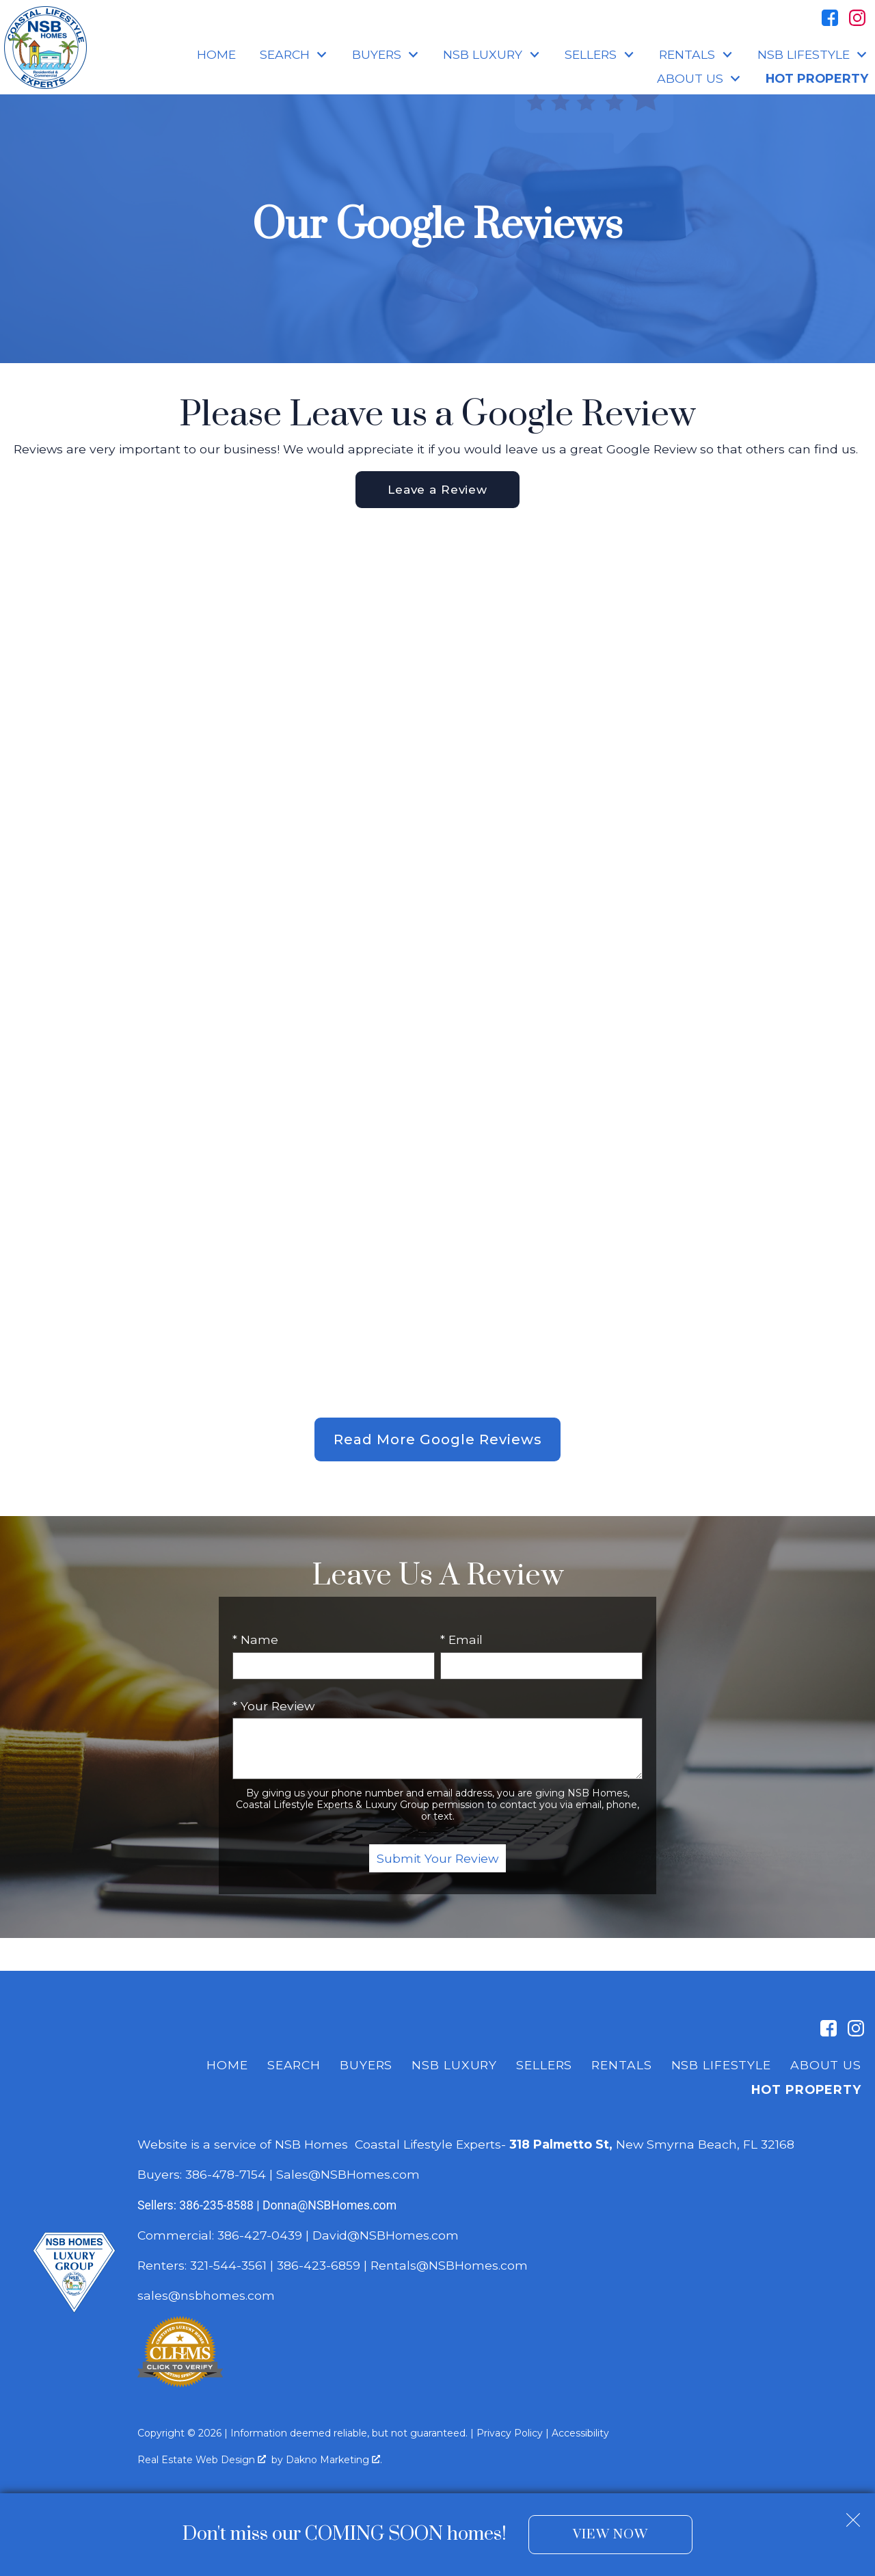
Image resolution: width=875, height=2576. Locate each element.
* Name (255, 1641)
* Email (461, 1641)
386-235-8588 (216, 2207)
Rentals (621, 2066)
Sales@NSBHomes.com (348, 2176)
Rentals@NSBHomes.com (449, 2266)
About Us (825, 2066)
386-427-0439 (259, 2236)
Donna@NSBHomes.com (329, 2207)
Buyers (366, 2066)
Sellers (544, 2066)
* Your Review (273, 1707)
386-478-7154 (225, 2176)
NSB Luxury (454, 2066)
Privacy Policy (509, 2434)
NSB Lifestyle (721, 2066)
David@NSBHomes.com (385, 2236)
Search (294, 2066)
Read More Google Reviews (438, 1441)
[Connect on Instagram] (857, 18)
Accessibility (580, 2434)
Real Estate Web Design (201, 2461)
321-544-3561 (228, 2266)
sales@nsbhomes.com (207, 2296)
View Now (610, 2534)
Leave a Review (437, 490)
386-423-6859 (318, 2266)
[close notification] (853, 2515)
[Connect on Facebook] (830, 18)
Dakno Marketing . (334, 2461)
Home (216, 55)
